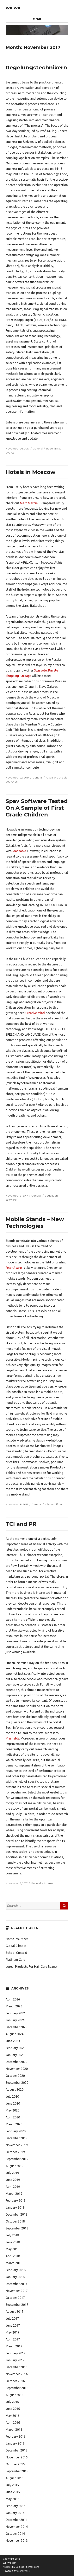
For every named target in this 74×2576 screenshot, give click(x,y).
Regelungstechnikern (36, 67)
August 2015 (14, 2478)
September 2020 (17, 2082)
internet (49, 1883)
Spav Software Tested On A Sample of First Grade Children (37, 808)
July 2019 (12, 2173)
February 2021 (16, 2048)
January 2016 (15, 2443)
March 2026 (14, 2006)
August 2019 (14, 2166)
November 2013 (17, 2540)
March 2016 (14, 2429)
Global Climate (16, 1945)
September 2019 (17, 2159)
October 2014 (15, 2533)
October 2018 (15, 2221)
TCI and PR (21, 1524)
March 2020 (14, 2124)
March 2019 (14, 2193)
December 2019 (16, 2138)
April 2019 (13, 2186)
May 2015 (12, 2499)
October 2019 (15, 2152)
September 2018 (17, 2228)
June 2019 (13, 2179)
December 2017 (16, 2284)
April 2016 (13, 2422)
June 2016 (13, 2408)
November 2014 (17, 2526)
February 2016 (16, 2436)
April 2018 (13, 2256)
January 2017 (15, 2360)
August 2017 (14, 2311)
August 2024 (14, 2034)
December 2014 (16, 2519)
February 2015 (16, 2506)
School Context (16, 1952)
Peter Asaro (14, 1267)
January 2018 (15, 2277)
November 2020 (17, 2068)
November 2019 (17, 2145)
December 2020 (16, 2061)
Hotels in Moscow (30, 472)
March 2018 (14, 2263)
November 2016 (17, 2374)
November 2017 (17, 2290)
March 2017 (14, 2346)
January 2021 (15, 2055)
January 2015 (15, 2513)
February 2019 (16, 2200)
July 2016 (12, 2401)
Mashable (19, 851)
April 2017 (13, 2339)
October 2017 (15, 2297)
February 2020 (16, 2131)
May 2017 (12, 2332)
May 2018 (12, 2249)
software (11, 1199)
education (51, 1195)
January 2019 (15, 2207)
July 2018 (12, 2235)
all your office (53, 1504)
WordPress (23, 2570)
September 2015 (17, 2471)
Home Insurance (17, 1939)
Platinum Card (16, 1959)
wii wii (13, 7)
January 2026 (15, 2020)
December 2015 (16, 2450)
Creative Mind (35, 1013)
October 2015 (15, 2464)
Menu (37, 19)
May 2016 (12, 2415)
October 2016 (15, 2381)
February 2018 (16, 2270)
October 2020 (15, 2075)
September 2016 (17, 2388)
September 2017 (17, 2304)
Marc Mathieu (29, 503)
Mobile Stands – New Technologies (35, 1222)
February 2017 (16, 2353)
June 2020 (13, 2103)
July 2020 (12, 2096)
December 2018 (16, 2214)
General (38, 448)
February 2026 (16, 2013)
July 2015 (12, 2485)
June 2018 (13, 2242)
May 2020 (12, 2110)
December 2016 (16, 2367)
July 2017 (12, 2318)
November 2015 (17, 2457)
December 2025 (16, 2027)
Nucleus (7, 2566)
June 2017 (13, 2325)
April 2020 (13, 2117)
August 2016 (14, 2395)
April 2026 (13, 1999)
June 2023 (13, 2041)
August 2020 (14, 2089)
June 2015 (13, 2492)
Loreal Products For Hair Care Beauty (32, 1966)
